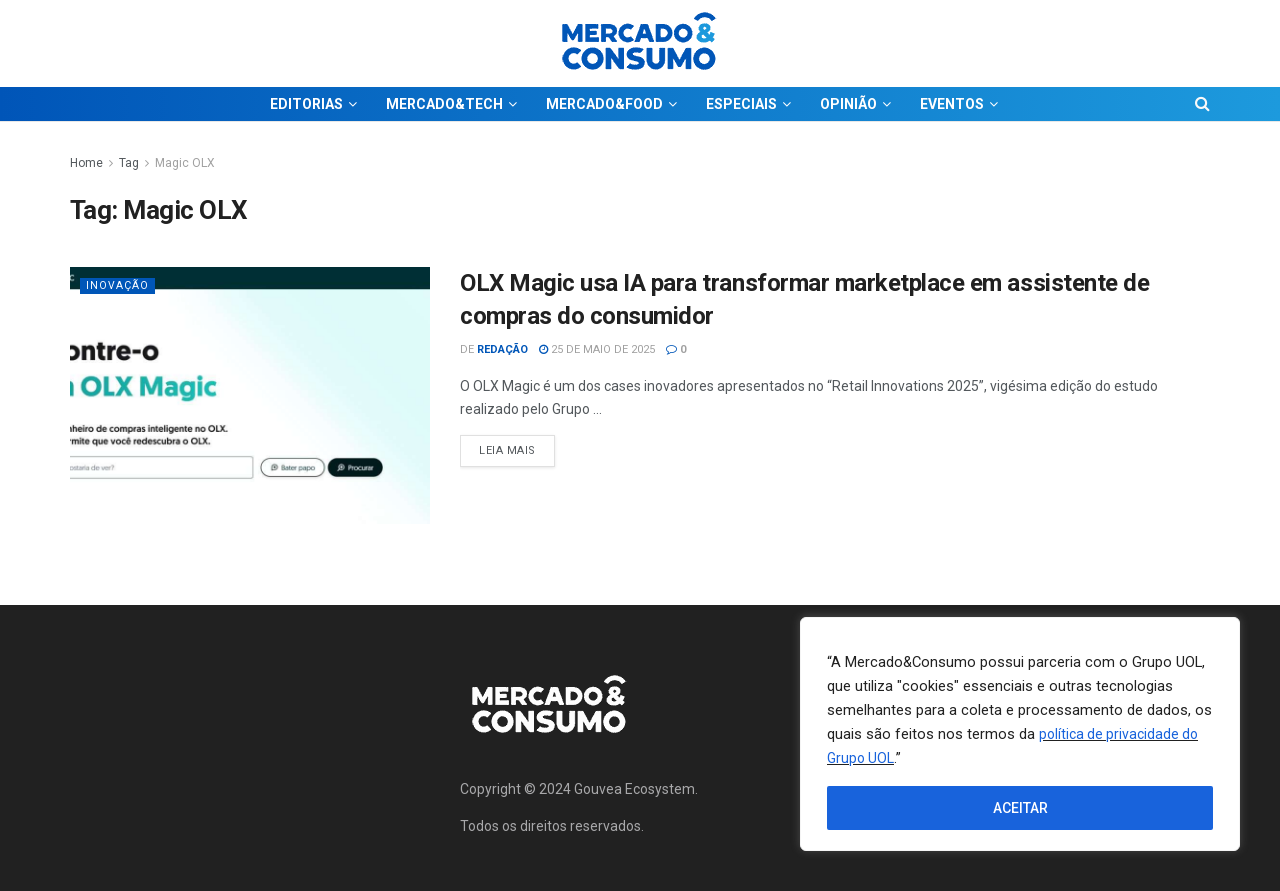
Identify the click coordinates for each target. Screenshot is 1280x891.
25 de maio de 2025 (597, 349)
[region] (1020, 734)
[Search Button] (1202, 104)
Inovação (117, 285)
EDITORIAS (306, 104)
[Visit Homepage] (640, 43)
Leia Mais (517, 446)
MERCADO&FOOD (604, 104)
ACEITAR (1020, 808)
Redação (502, 349)
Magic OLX (185, 163)
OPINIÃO (848, 104)
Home (86, 163)
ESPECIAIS (741, 104)
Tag (129, 163)
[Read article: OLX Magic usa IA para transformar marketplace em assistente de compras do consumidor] (250, 395)
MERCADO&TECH (444, 104)
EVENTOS (952, 104)
